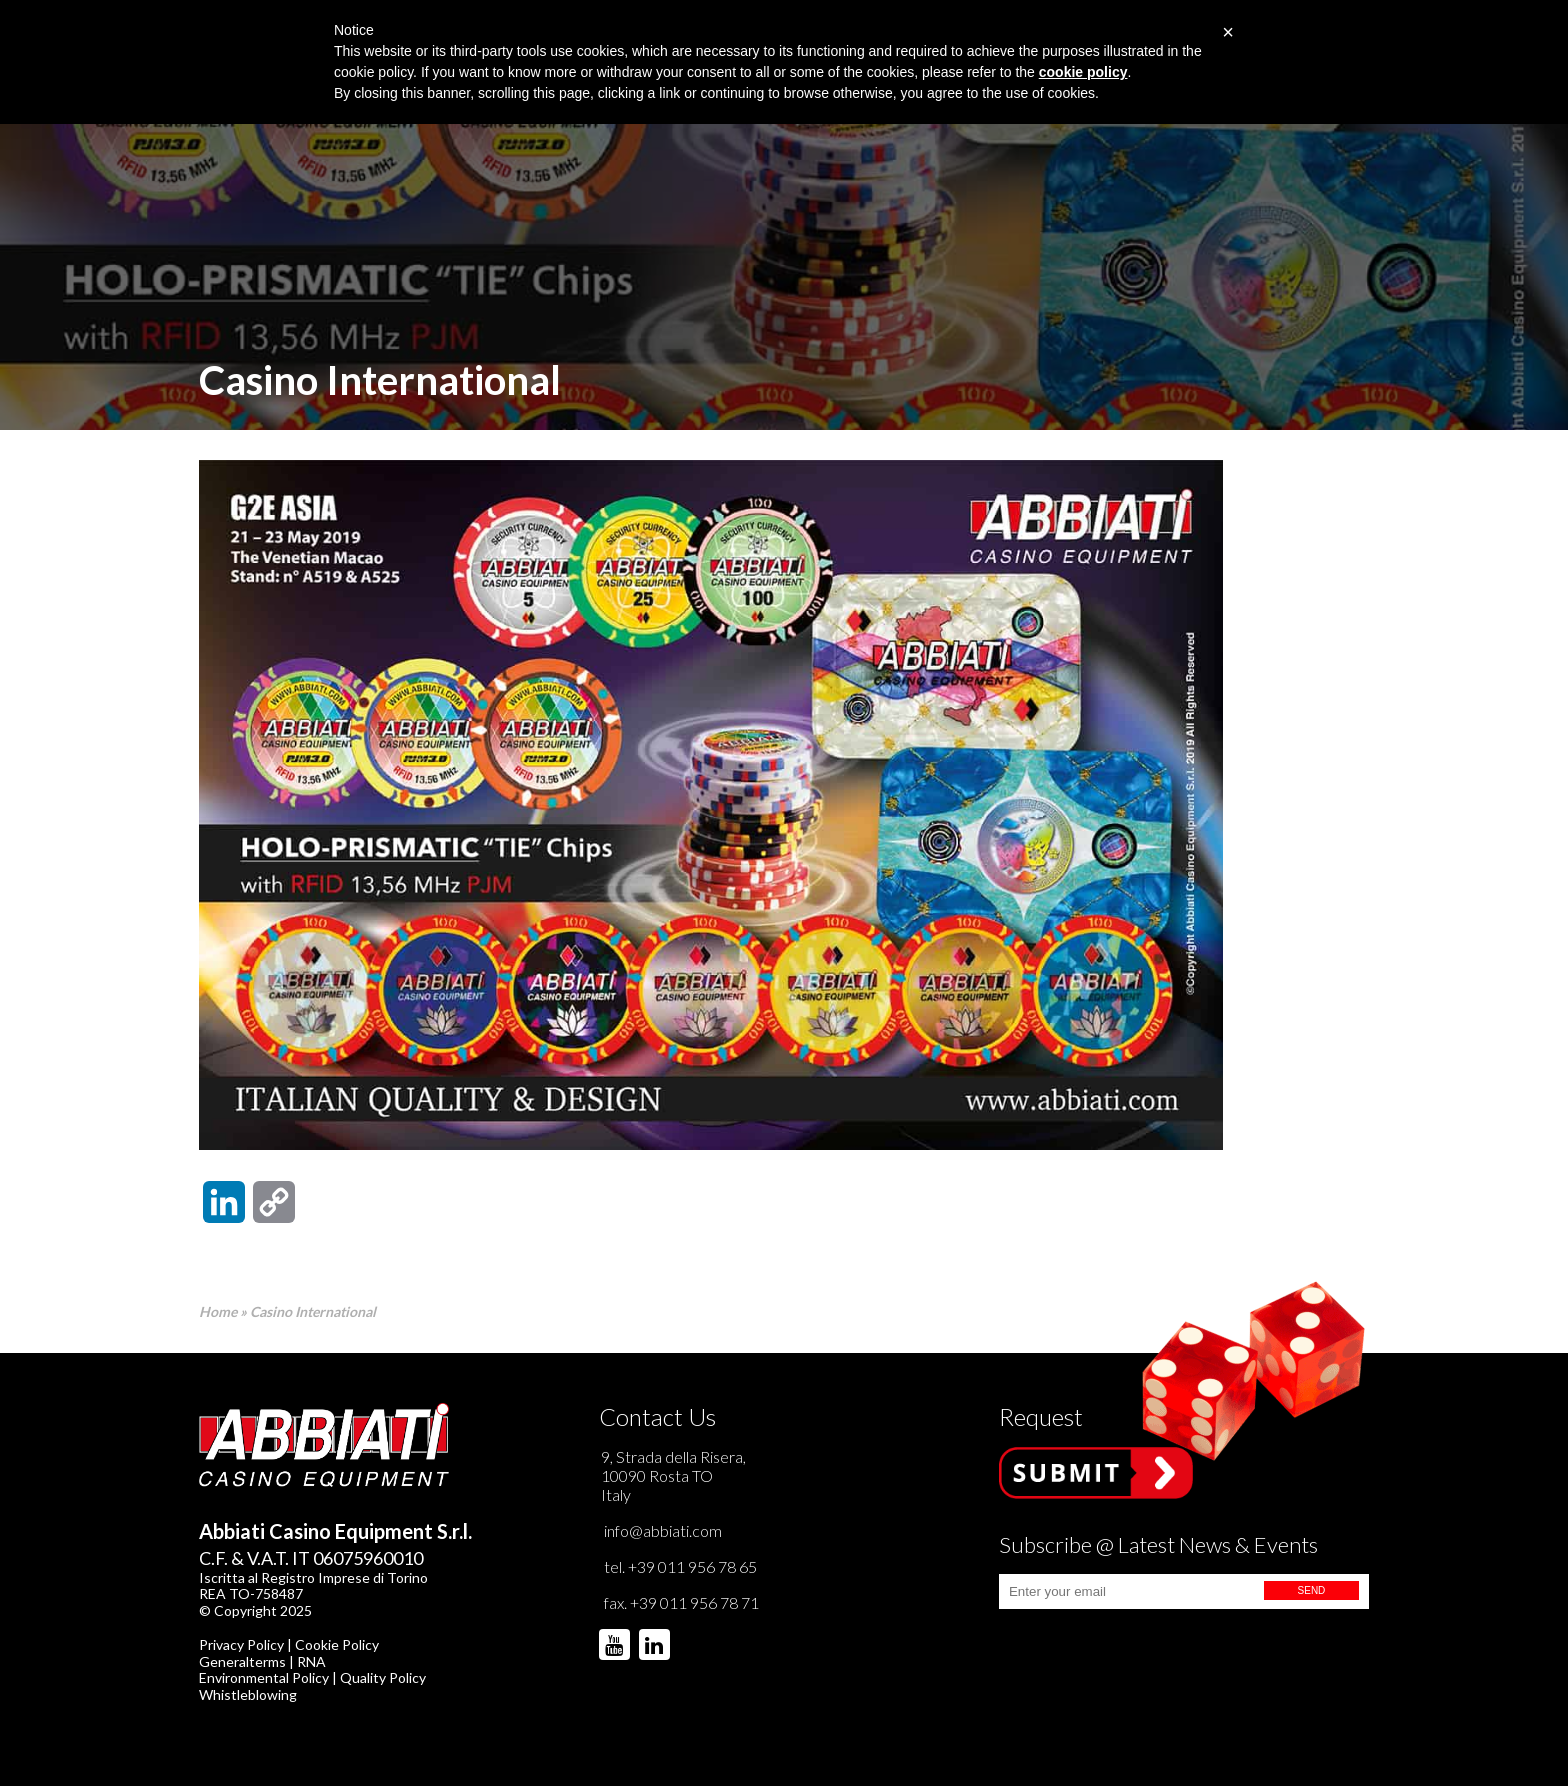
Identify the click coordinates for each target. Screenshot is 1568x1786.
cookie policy (1083, 72)
